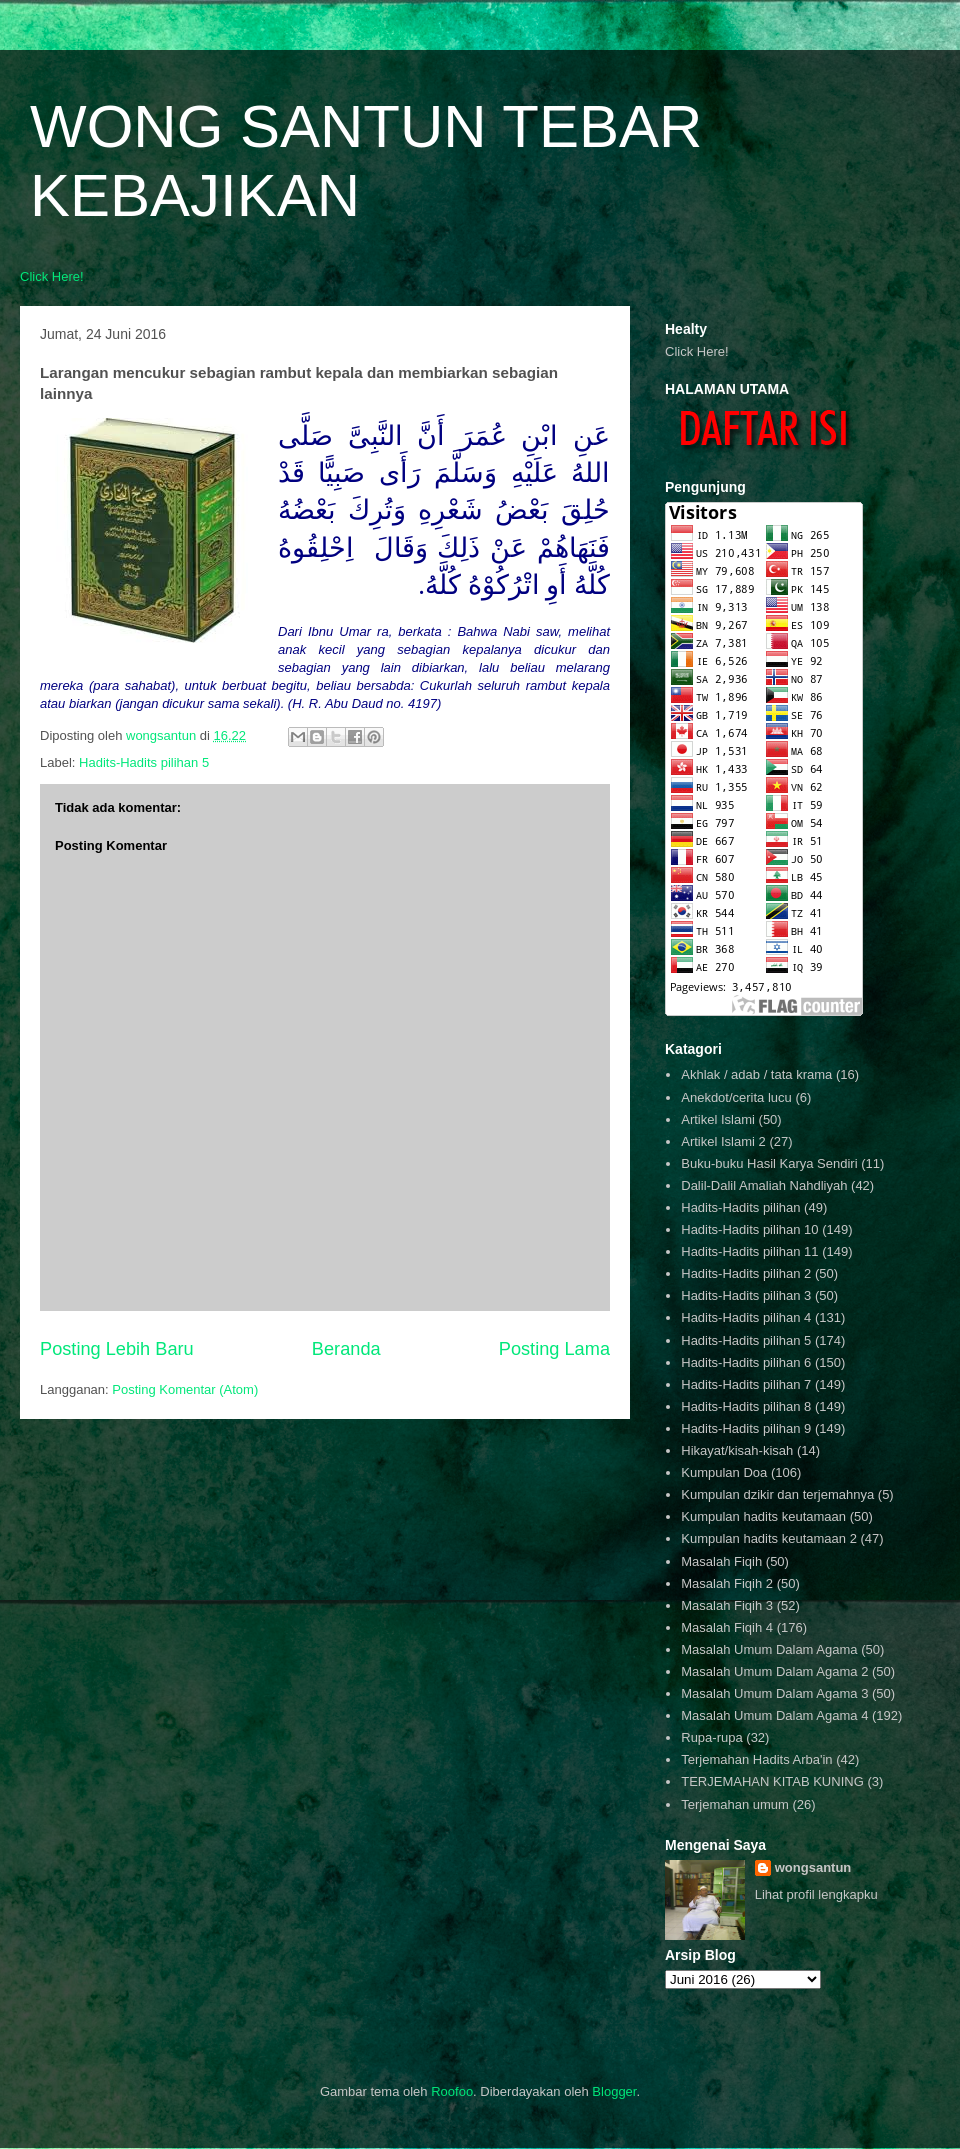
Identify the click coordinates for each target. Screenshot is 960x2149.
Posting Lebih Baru (117, 1349)
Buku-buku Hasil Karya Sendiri (769, 1163)
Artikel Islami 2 (723, 1141)
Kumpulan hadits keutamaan (763, 1516)
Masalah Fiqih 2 (727, 1583)
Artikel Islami (718, 1119)
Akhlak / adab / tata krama (756, 1074)
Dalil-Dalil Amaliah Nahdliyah (764, 1185)
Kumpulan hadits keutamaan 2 (769, 1538)
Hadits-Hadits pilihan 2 (746, 1273)
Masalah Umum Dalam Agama (769, 1649)
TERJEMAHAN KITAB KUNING (772, 1781)
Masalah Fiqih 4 (727, 1627)
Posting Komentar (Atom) (185, 1389)
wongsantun (813, 1867)
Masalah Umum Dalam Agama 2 (774, 1671)
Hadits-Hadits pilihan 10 (749, 1229)
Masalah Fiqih (721, 1561)
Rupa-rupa (711, 1737)
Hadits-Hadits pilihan (740, 1207)
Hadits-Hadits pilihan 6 (746, 1362)
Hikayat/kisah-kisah (737, 1450)
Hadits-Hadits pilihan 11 (749, 1251)
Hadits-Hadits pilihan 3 (746, 1295)
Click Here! (52, 276)
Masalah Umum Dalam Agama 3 (774, 1693)
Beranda (346, 1349)
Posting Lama (554, 1349)
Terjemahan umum (735, 1804)
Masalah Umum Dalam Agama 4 (774, 1715)
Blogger (614, 2091)
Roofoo (452, 2091)
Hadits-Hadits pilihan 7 (746, 1384)
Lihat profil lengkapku (816, 1894)
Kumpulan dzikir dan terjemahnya (777, 1494)
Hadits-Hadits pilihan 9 (746, 1428)
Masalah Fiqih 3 (727, 1605)
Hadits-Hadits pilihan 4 (746, 1317)
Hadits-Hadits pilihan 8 (746, 1406)
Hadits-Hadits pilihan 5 (144, 762)
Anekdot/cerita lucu (736, 1097)
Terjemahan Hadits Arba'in (756, 1759)
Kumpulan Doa (724, 1472)
